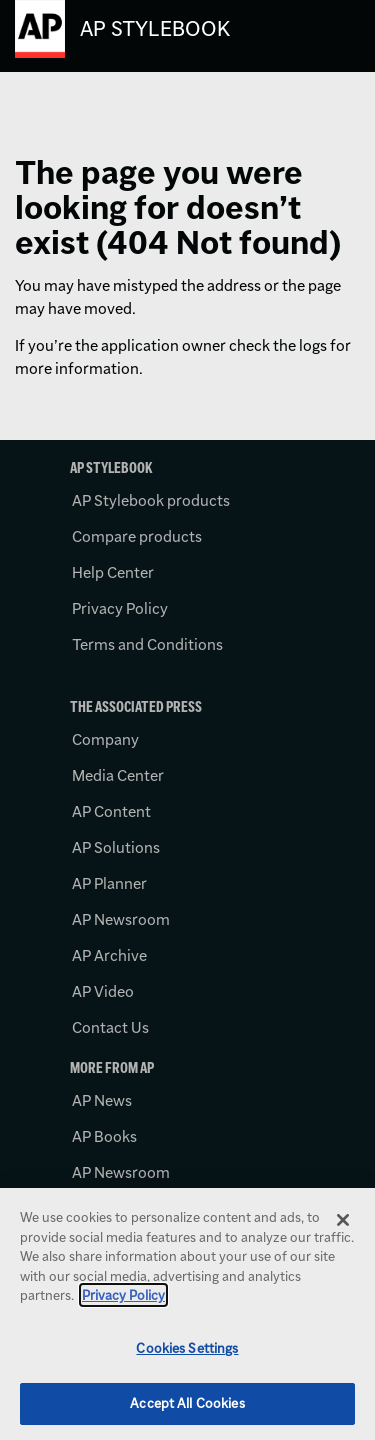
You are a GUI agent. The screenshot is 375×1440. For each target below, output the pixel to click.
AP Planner (109, 883)
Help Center (113, 572)
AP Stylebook (155, 28)
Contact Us (110, 1027)
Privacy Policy (120, 608)
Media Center (118, 775)
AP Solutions (116, 847)
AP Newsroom (121, 919)
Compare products (137, 536)
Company (105, 739)
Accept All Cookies (187, 1403)
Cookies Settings (187, 1348)
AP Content (111, 811)
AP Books (104, 1136)
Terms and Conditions (147, 644)
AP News (102, 1100)
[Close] (343, 1220)
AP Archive (109, 955)
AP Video (103, 991)
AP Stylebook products (151, 500)
